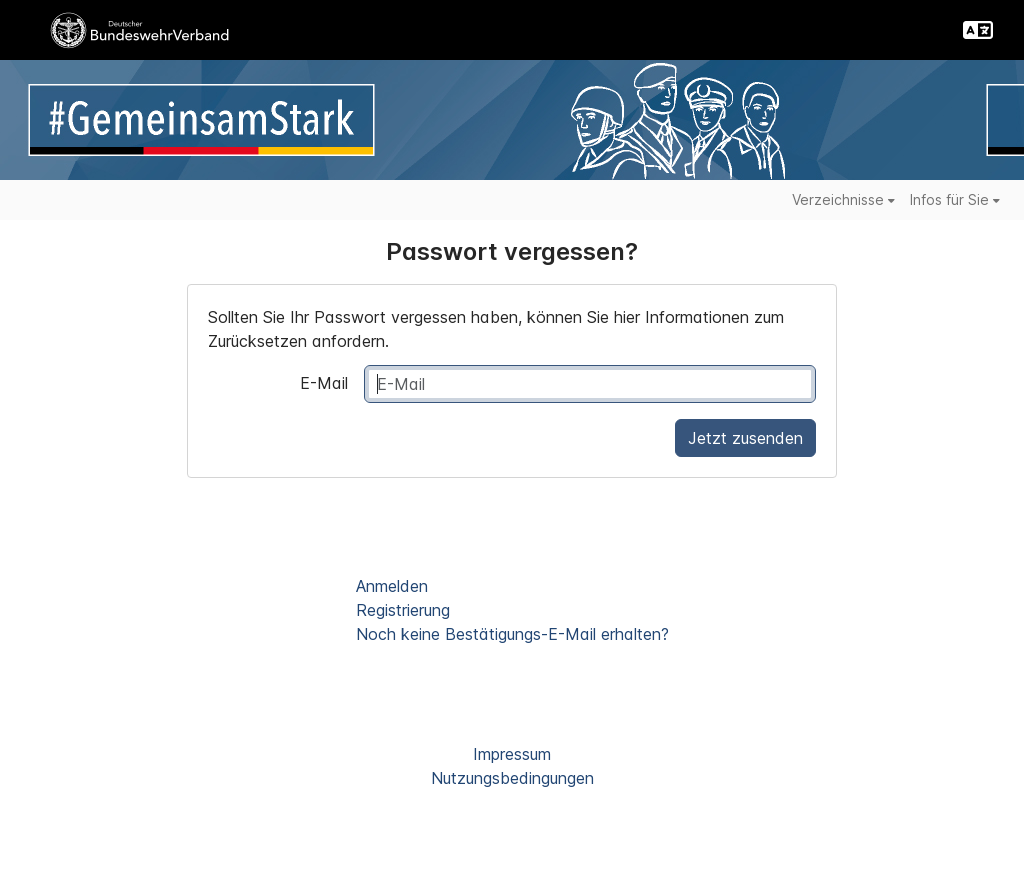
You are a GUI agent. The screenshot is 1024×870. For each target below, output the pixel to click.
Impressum (512, 754)
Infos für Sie (955, 199)
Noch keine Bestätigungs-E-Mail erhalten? (512, 634)
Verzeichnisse (843, 199)
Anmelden (392, 586)
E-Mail (324, 383)
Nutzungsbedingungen (512, 778)
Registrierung (403, 610)
